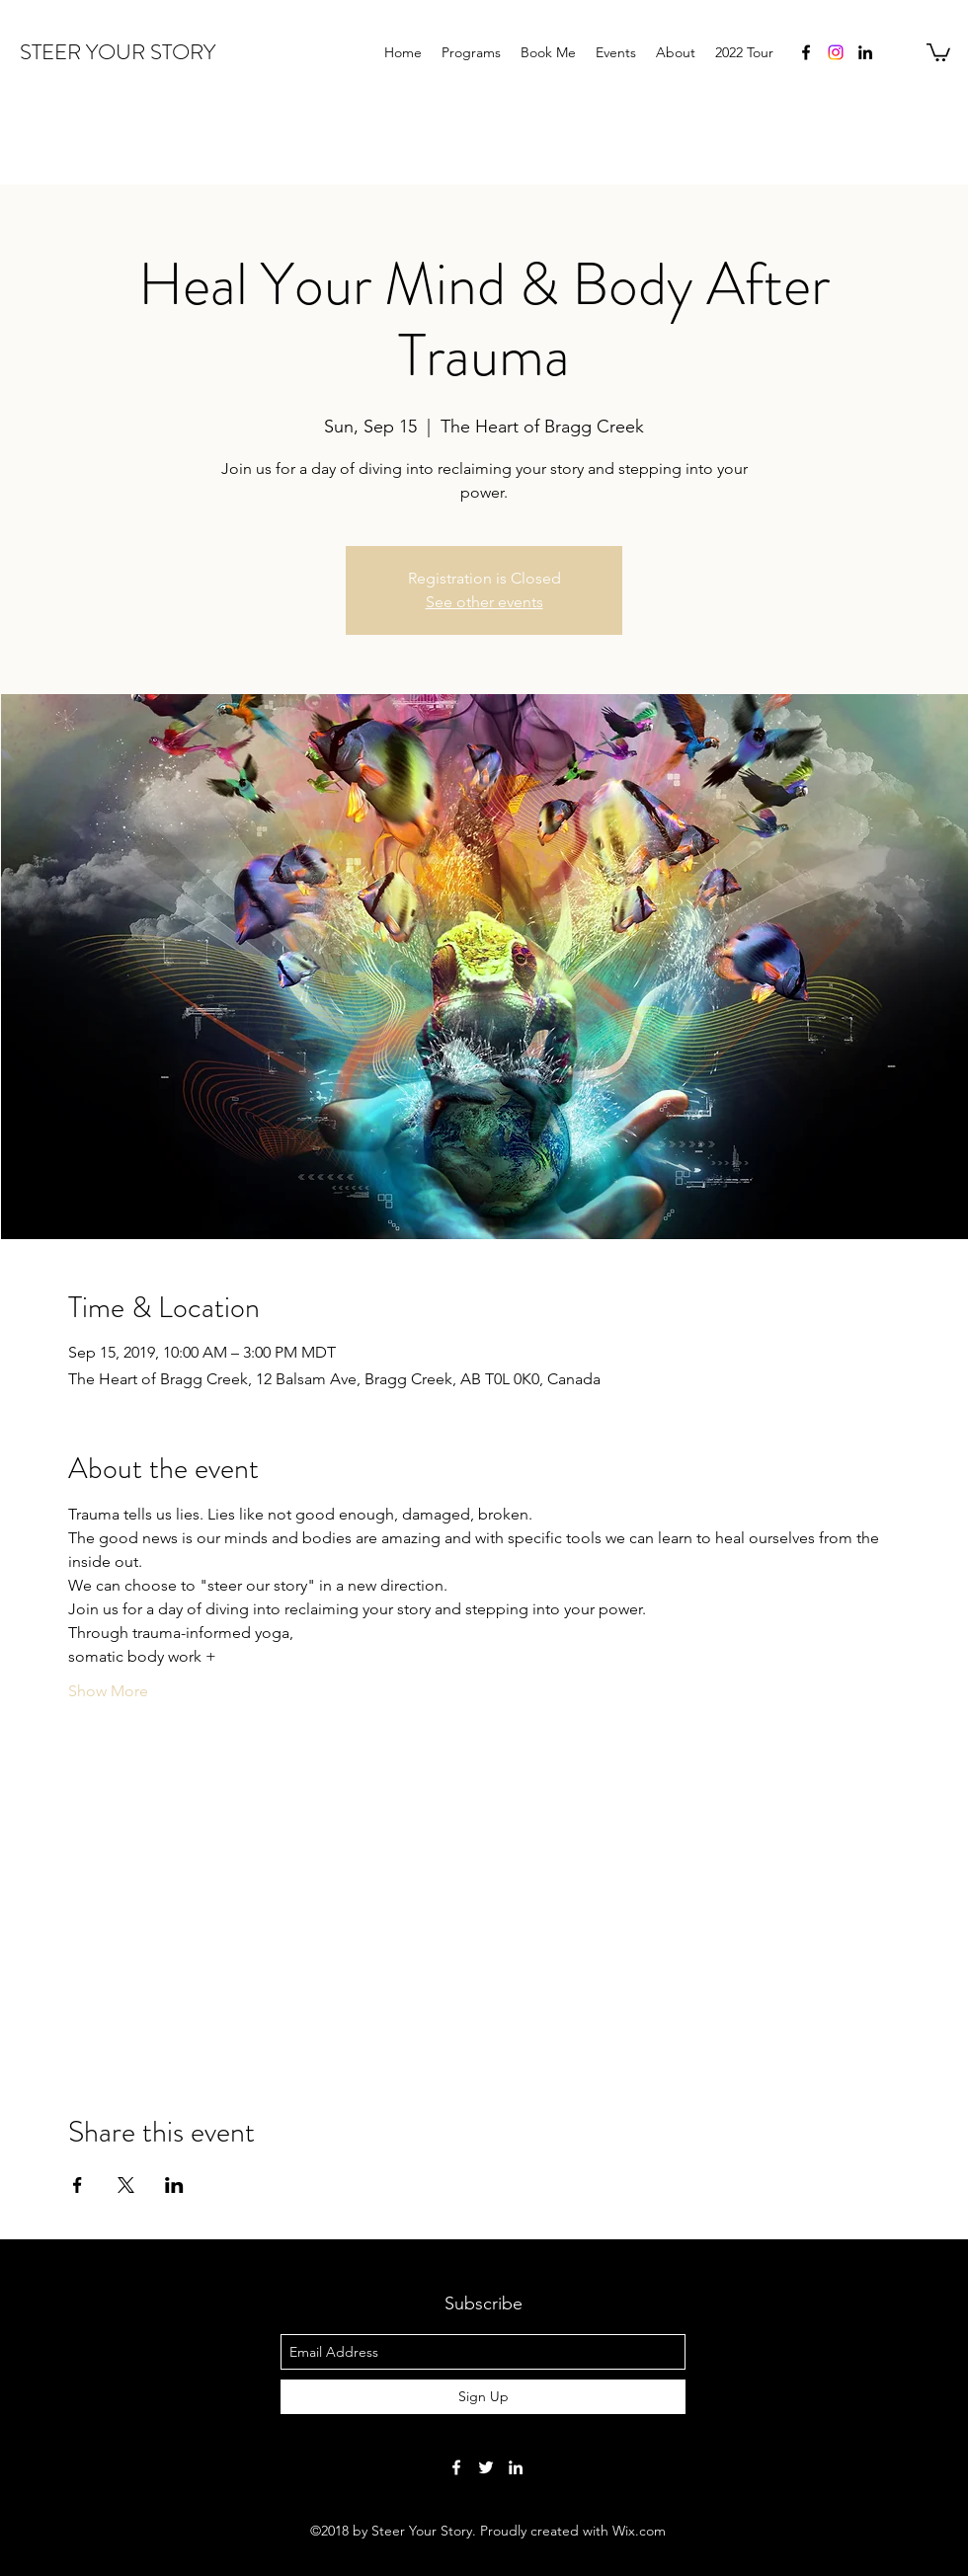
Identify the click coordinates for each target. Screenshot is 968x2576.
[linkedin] (865, 52)
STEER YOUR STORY (117, 52)
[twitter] (486, 2467)
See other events (484, 601)
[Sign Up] (483, 2397)
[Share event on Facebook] (77, 2185)
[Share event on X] (126, 2185)
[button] (938, 51)
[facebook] (806, 52)
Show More (108, 1690)
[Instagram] (836, 52)
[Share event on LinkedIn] (174, 2185)
